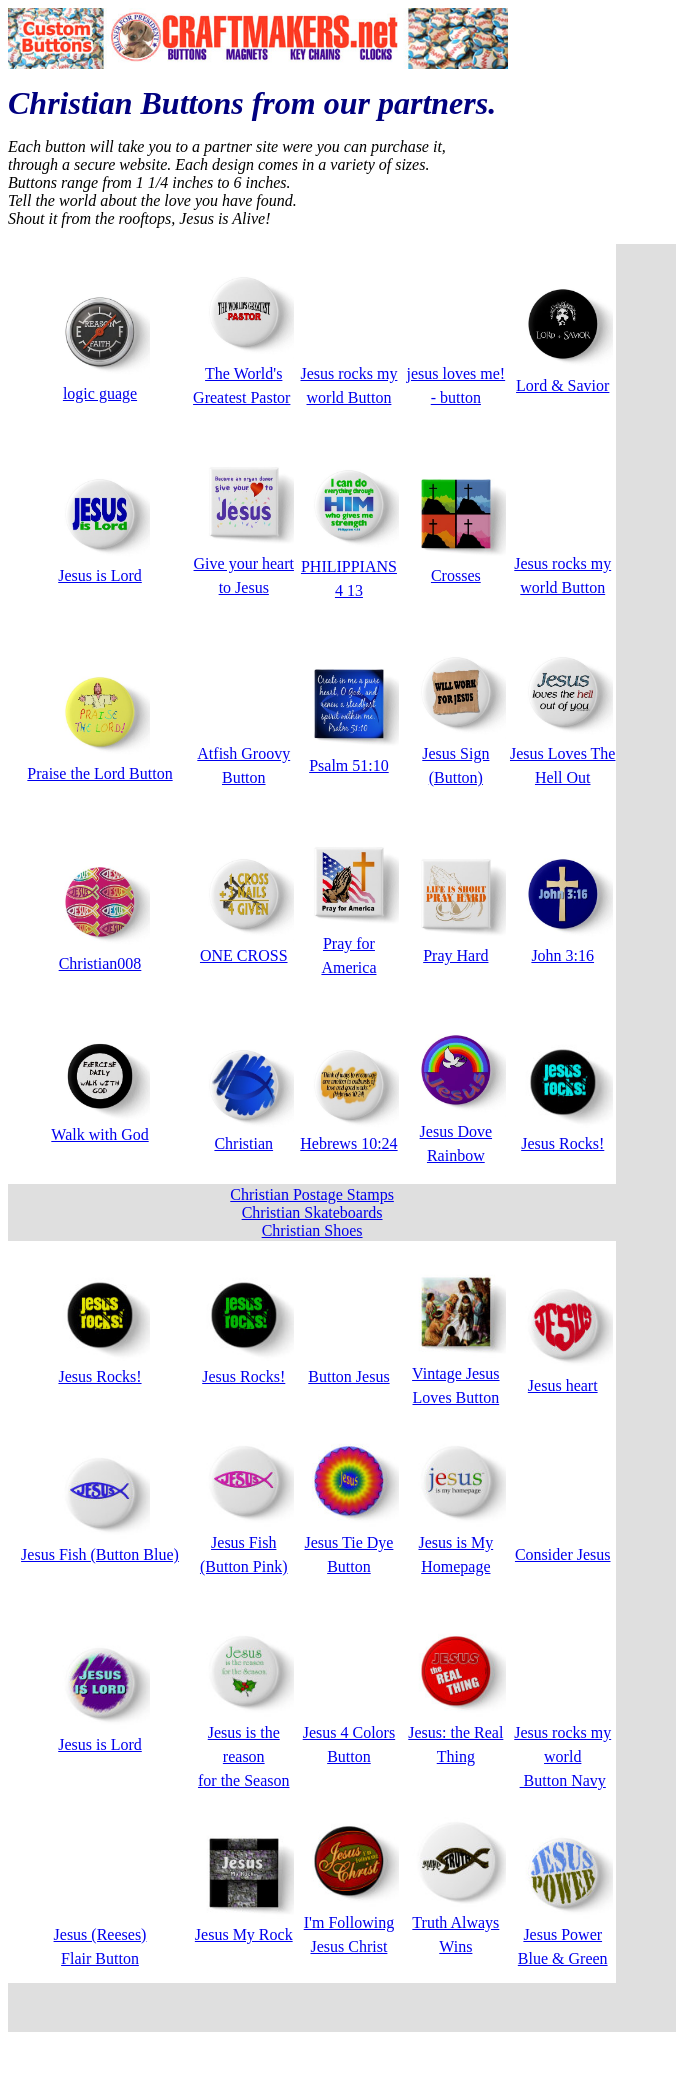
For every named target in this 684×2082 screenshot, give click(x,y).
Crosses (456, 575)
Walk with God (99, 1134)
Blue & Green (563, 1958)
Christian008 (100, 963)
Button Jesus (348, 1376)
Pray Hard (455, 955)
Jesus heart (563, 1385)
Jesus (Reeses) (100, 1934)
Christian (243, 1143)
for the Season (244, 1780)
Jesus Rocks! (562, 1143)
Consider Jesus (563, 1554)
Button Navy (563, 1780)
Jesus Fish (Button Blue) (100, 1554)
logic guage (100, 393)
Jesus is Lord (100, 575)
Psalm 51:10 (349, 765)
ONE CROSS (244, 955)
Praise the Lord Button (99, 773)
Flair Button (100, 1958)
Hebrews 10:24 (348, 1143)
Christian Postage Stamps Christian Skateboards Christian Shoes (312, 1212)
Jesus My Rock (244, 1934)
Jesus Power (562, 1934)
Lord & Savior (562, 385)
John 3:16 (562, 955)
